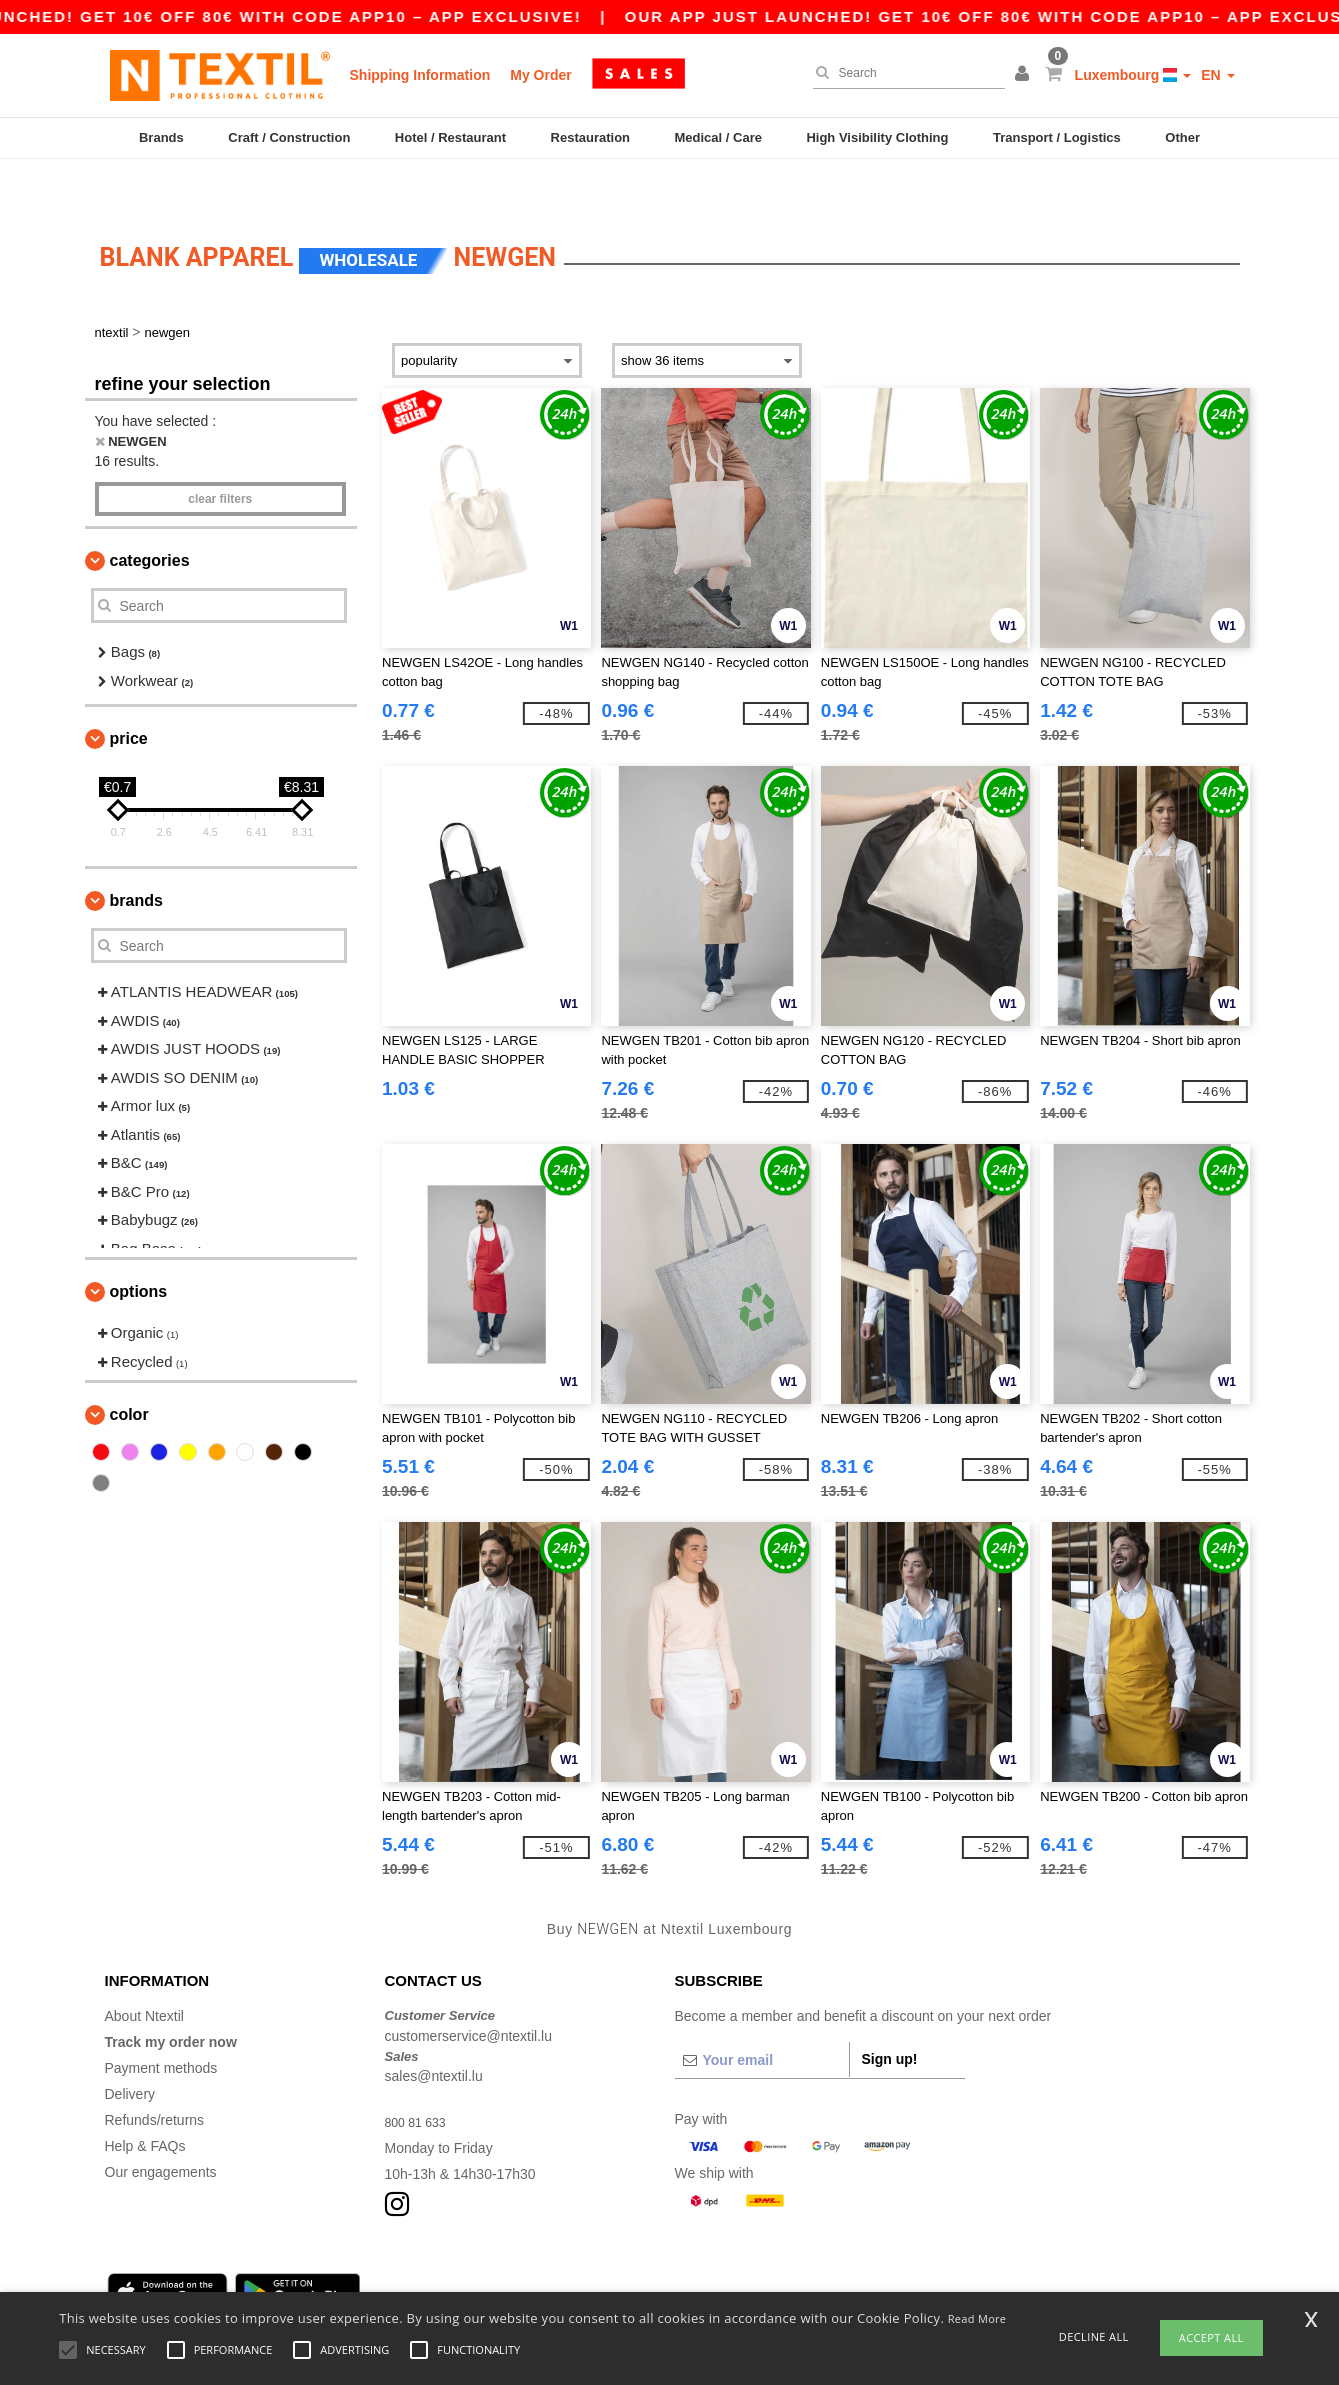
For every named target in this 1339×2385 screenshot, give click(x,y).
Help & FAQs (145, 2101)
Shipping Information (420, 75)
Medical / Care (718, 137)
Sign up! (890, 2014)
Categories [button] (150, 515)
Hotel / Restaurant (450, 137)
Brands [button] (136, 855)
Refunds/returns (155, 2075)
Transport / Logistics (1057, 137)
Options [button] (139, 1246)
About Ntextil (144, 1971)
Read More (977, 2318)
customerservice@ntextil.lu (469, 1991)
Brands (161, 137)
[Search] (904, 73)
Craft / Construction (289, 137)
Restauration (590, 137)
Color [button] (129, 1369)
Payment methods (161, 2023)
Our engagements (161, 2127)
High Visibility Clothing (877, 137)
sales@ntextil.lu (434, 2031)
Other (1182, 137)
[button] (1025, 75)
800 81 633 (420, 2077)
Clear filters (220, 454)
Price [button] (129, 693)
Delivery (130, 2049)
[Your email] (762, 2015)
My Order (540, 75)
